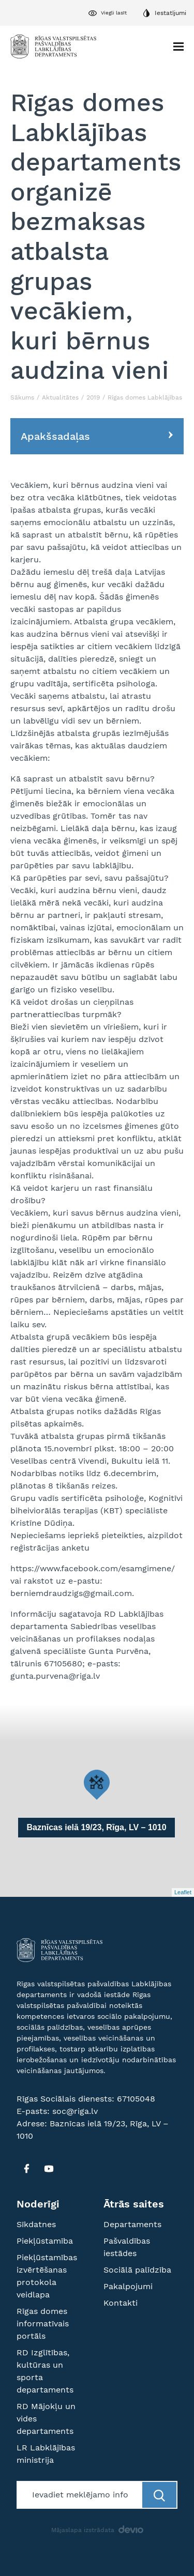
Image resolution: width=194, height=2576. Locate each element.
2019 (93, 397)
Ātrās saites (133, 2204)
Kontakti (120, 2303)
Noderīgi (38, 2204)
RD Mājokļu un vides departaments (46, 2418)
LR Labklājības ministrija (46, 2454)
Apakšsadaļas (55, 436)
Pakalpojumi (128, 2286)
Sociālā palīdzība (137, 2270)
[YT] (48, 2169)
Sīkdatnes (36, 2224)
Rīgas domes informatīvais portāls (43, 2323)
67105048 (136, 2099)
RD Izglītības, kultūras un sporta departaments (45, 2371)
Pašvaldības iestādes (126, 2247)
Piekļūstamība (45, 2241)
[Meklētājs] (80, 2495)
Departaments (132, 2224)
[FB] (26, 2169)
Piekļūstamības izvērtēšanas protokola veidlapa (47, 2275)
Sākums (22, 397)
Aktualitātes (60, 397)
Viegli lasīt (114, 13)
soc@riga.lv (75, 2111)
